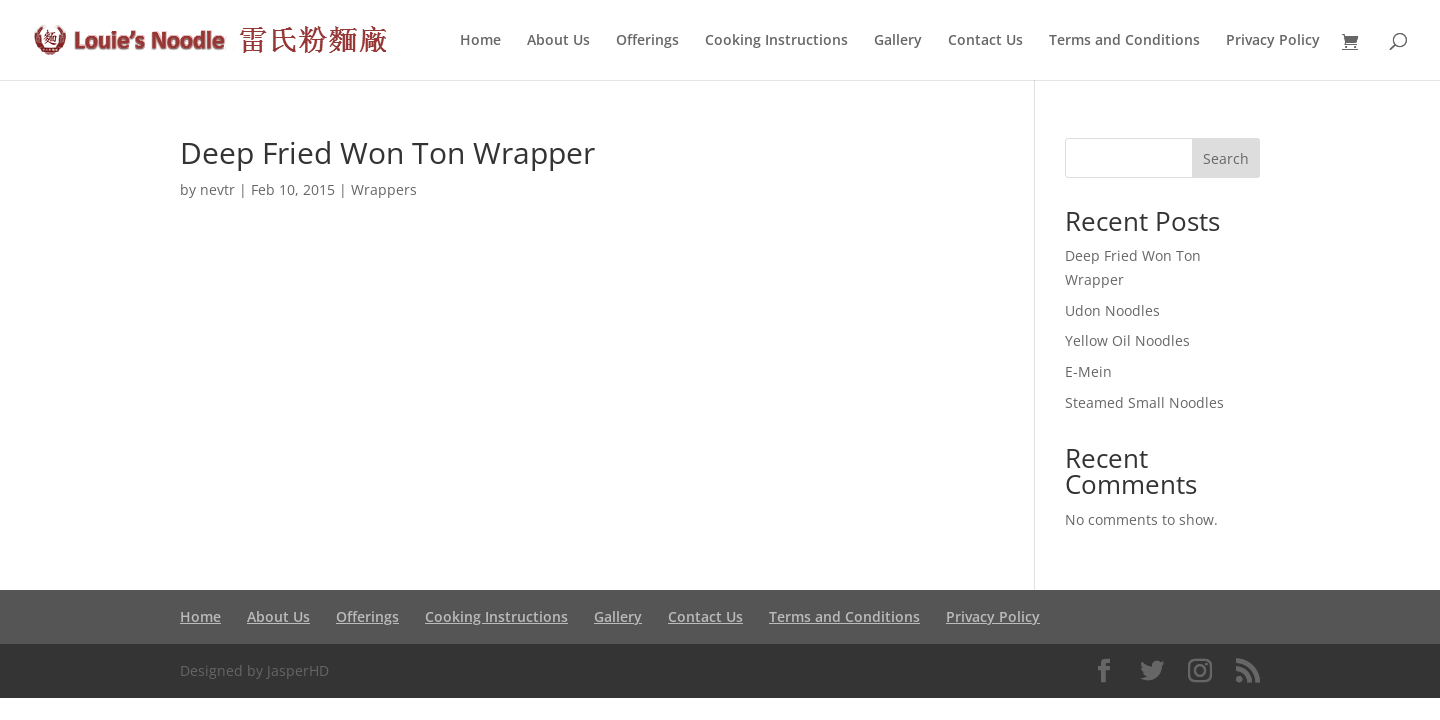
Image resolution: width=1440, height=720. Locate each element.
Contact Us (985, 41)
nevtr (217, 189)
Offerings (647, 41)
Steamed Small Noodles (1144, 402)
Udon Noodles (1112, 310)
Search (1226, 158)
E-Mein (1088, 371)
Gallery (898, 41)
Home (480, 41)
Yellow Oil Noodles (1127, 340)
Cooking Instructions (776, 41)
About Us (558, 41)
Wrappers (384, 189)
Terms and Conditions (1124, 41)
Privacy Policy (1273, 41)
